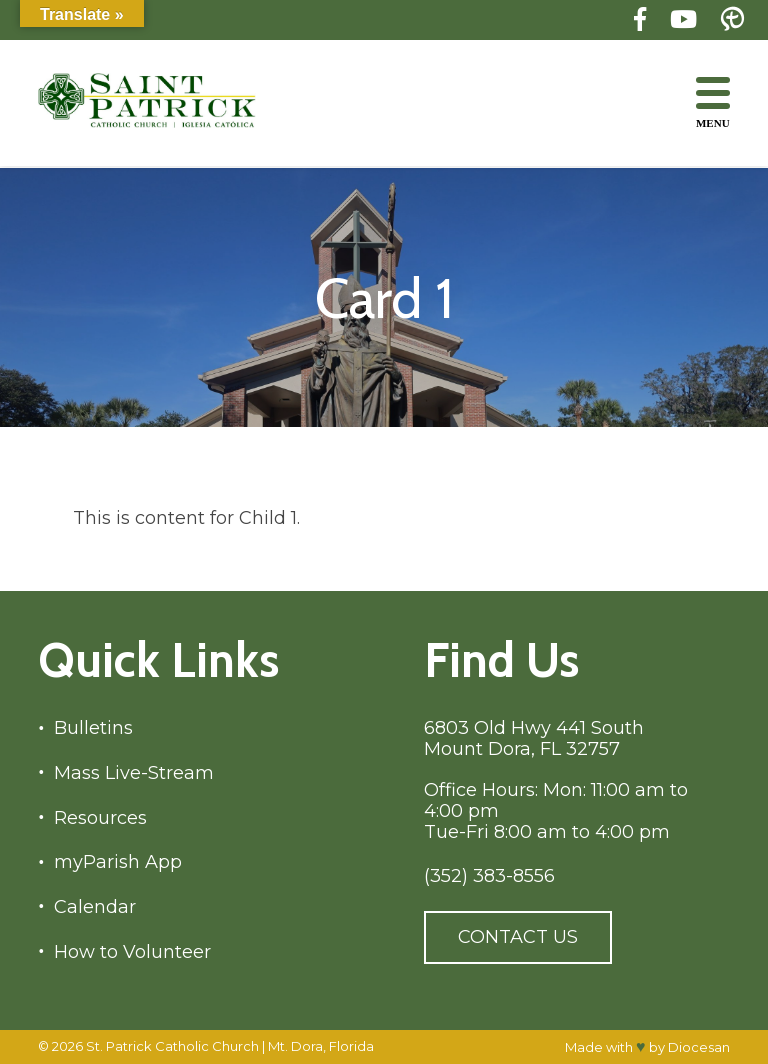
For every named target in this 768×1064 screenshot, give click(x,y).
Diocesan (699, 1047)
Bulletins (93, 728)
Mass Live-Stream (134, 773)
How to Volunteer (132, 952)
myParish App (118, 862)
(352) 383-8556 (489, 876)
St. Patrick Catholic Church (172, 1046)
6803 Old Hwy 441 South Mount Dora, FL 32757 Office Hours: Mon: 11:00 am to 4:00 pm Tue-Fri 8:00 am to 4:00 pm (556, 780)
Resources (100, 818)
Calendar (95, 907)
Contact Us (518, 937)
